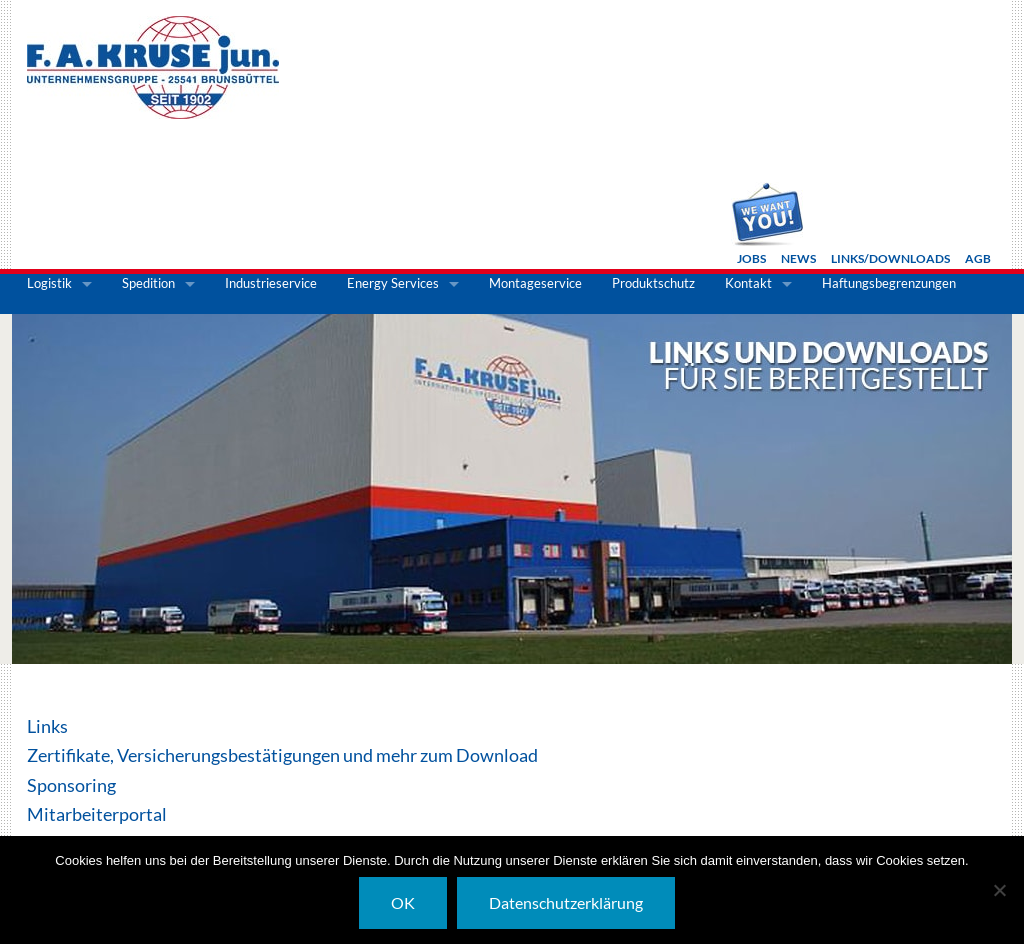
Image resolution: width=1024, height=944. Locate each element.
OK (403, 902)
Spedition (148, 283)
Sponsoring (71, 785)
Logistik (49, 283)
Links (47, 726)
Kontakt (748, 283)
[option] (512, 489)
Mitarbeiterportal (97, 814)
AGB (978, 258)
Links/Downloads (890, 258)
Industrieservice (271, 283)
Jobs (751, 258)
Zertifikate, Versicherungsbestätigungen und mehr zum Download (282, 755)
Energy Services (393, 283)
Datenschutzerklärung (566, 902)
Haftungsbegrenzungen (889, 283)
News (798, 258)
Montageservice (535, 283)
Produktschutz (653, 283)
